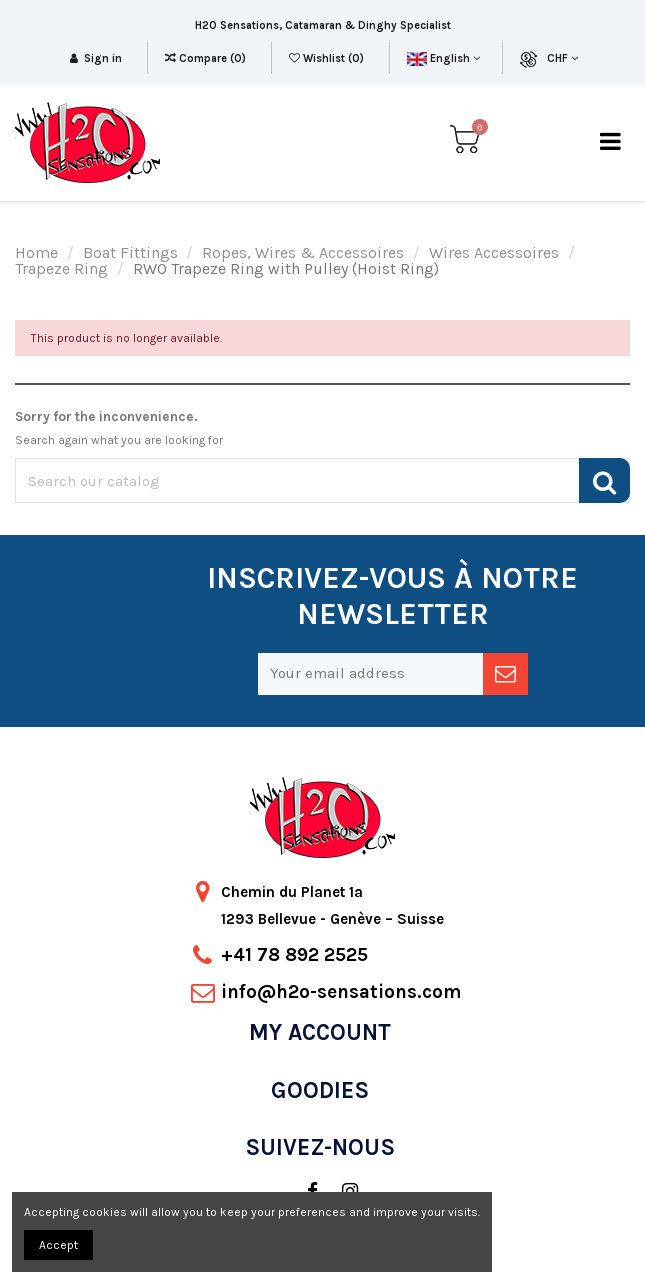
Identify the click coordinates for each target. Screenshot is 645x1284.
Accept (58, 1245)
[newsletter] (505, 674)
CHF (562, 58)
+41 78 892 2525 (294, 955)
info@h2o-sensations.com (341, 992)
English (443, 58)
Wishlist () (328, 58)
